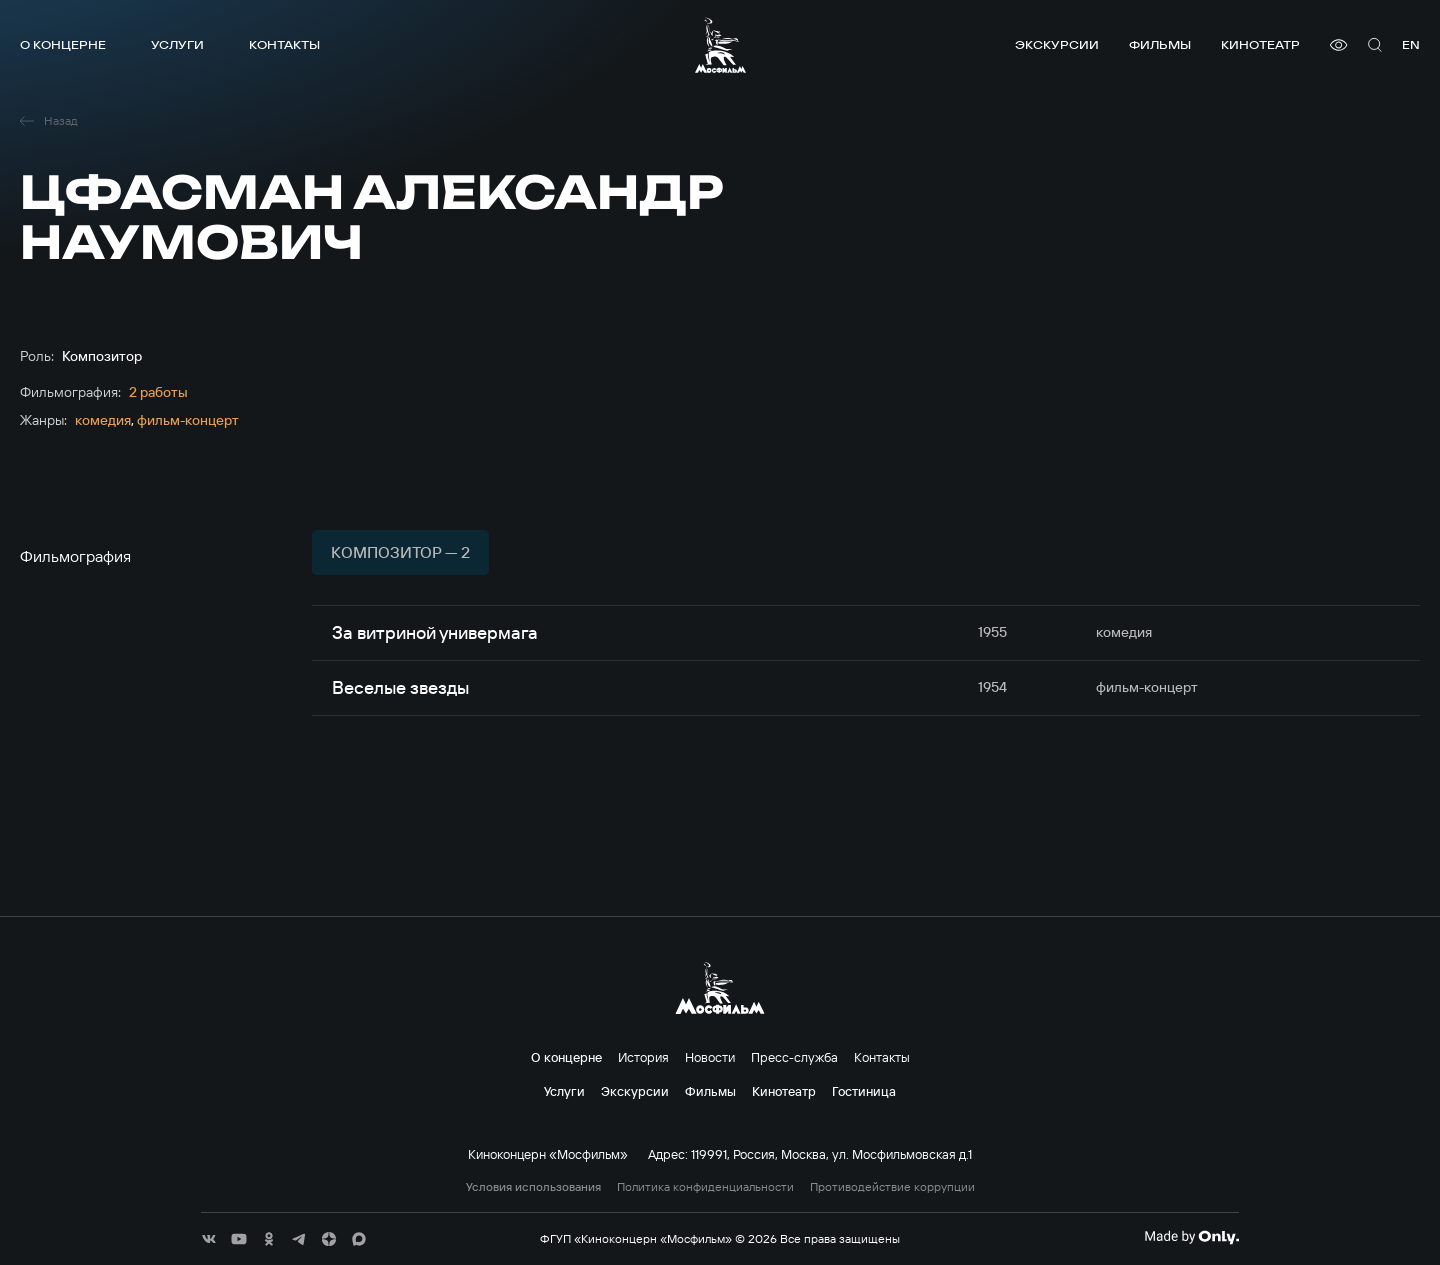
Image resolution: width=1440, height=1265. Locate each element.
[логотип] (720, 45)
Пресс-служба (794, 1057)
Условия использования (533, 1187)
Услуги (177, 44)
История (643, 1057)
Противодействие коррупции (892, 1187)
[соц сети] (209, 1239)
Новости (710, 1057)
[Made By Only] (1191, 1237)
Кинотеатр (1260, 44)
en (1411, 44)
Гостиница (864, 1091)
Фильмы (1160, 44)
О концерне (63, 44)
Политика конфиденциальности (705, 1187)
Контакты (284, 44)
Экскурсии (1057, 44)
